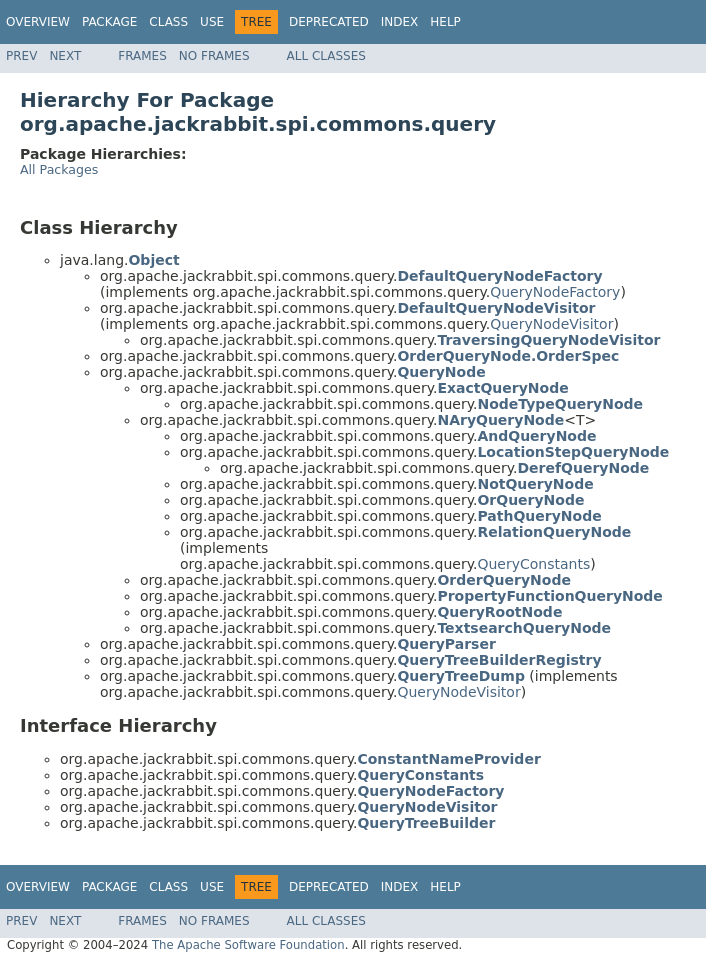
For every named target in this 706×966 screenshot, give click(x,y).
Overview (38, 22)
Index (400, 22)
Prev (21, 56)
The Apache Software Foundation (248, 945)
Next (65, 56)
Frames (142, 56)
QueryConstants (533, 564)
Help (445, 22)
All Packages (59, 169)
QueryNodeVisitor (551, 324)
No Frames (214, 56)
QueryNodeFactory (555, 292)
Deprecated (329, 22)
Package (109, 22)
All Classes (326, 56)
